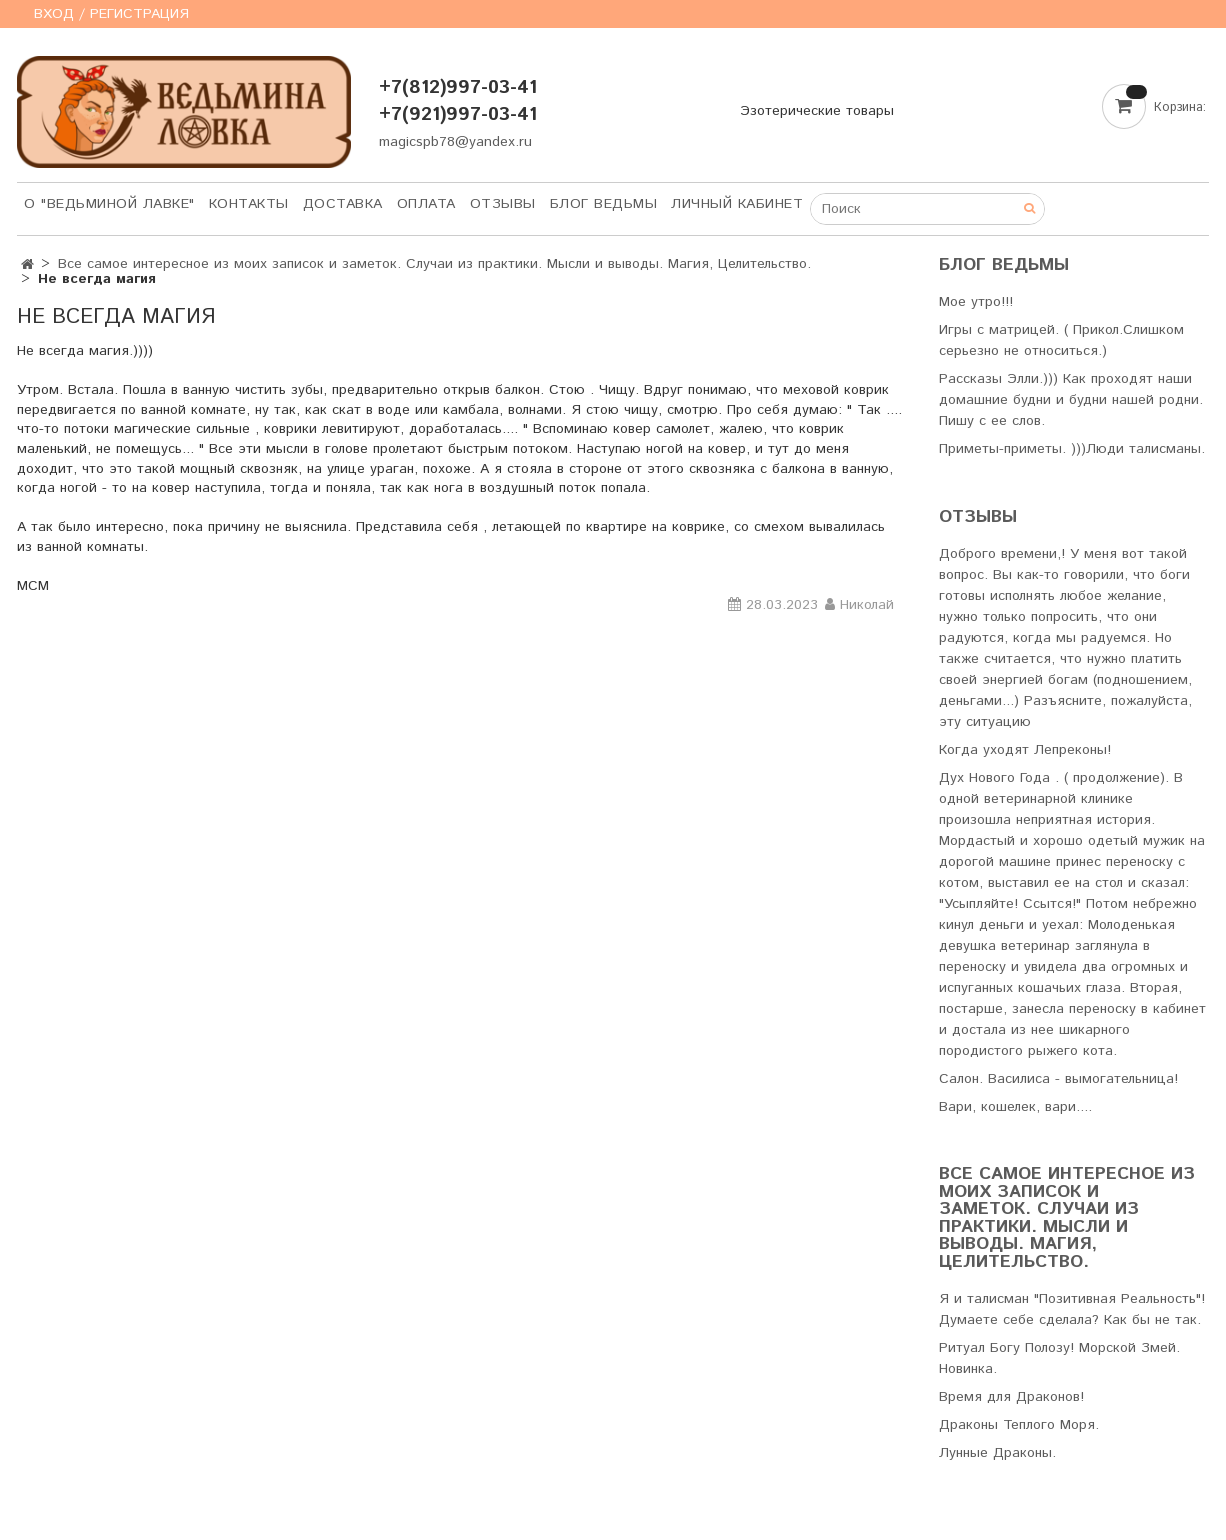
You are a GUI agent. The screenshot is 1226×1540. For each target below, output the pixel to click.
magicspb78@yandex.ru (455, 142)
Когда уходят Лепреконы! (1025, 750)
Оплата (426, 204)
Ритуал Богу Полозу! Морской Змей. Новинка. (1059, 1358)
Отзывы (503, 204)
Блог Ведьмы (604, 204)
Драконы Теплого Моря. (1019, 1425)
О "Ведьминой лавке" (109, 204)
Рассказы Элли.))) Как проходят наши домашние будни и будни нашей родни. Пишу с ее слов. (1071, 400)
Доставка (343, 204)
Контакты (249, 204)
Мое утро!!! (976, 302)
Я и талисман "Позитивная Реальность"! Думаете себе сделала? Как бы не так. (1072, 1309)
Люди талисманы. (1145, 449)
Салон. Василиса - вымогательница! (1058, 1079)
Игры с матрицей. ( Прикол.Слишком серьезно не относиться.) (1061, 340)
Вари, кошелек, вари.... (1015, 1107)
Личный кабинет (737, 204)
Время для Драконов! (1011, 1397)
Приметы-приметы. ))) (1012, 449)
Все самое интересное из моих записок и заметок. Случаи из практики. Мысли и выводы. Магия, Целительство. (434, 264)
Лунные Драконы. (997, 1453)
